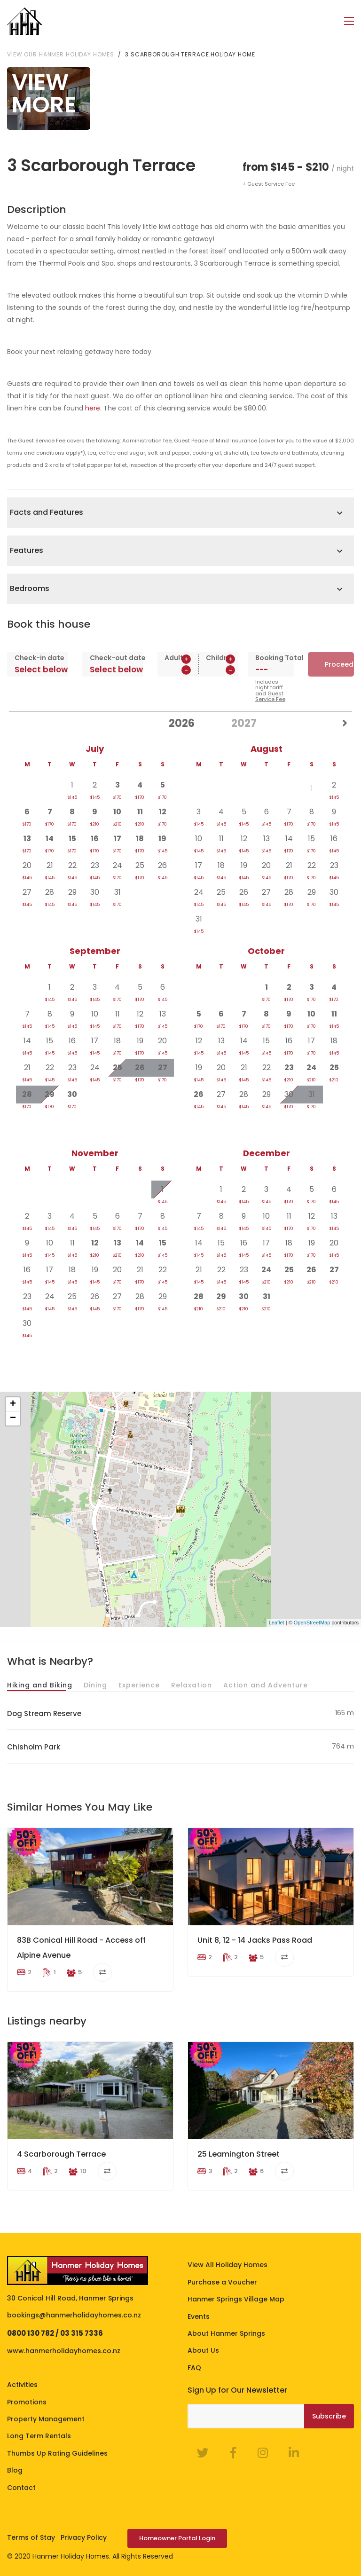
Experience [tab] (139, 1684)
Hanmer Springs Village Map (236, 2298)
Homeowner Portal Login (177, 2537)
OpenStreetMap (312, 1622)
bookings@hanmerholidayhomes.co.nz (74, 2314)
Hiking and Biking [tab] (39, 1684)
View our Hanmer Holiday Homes (60, 53)
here (92, 407)
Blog (15, 2469)
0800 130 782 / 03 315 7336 (55, 2333)
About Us (203, 2350)
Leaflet (276, 1622)
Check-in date (38, 657)
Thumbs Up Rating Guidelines (57, 2453)
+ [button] (13, 1404)
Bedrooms (29, 588)
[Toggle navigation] (349, 21)
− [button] (13, 1418)
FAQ (194, 2367)
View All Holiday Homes (227, 2264)
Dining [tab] (95, 1684)
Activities (22, 2384)
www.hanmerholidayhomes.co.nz (63, 2350)
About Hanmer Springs (226, 2333)
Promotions (27, 2401)
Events (199, 2316)
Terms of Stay (31, 2537)
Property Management (46, 2418)
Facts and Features (46, 511)
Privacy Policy (84, 2537)
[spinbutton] (178, 669)
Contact (21, 2486)
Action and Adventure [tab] (265, 1684)
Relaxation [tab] (191, 1684)
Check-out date (113, 657)
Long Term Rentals (39, 2435)
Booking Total (270, 657)
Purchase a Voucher (222, 2281)
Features (26, 549)
